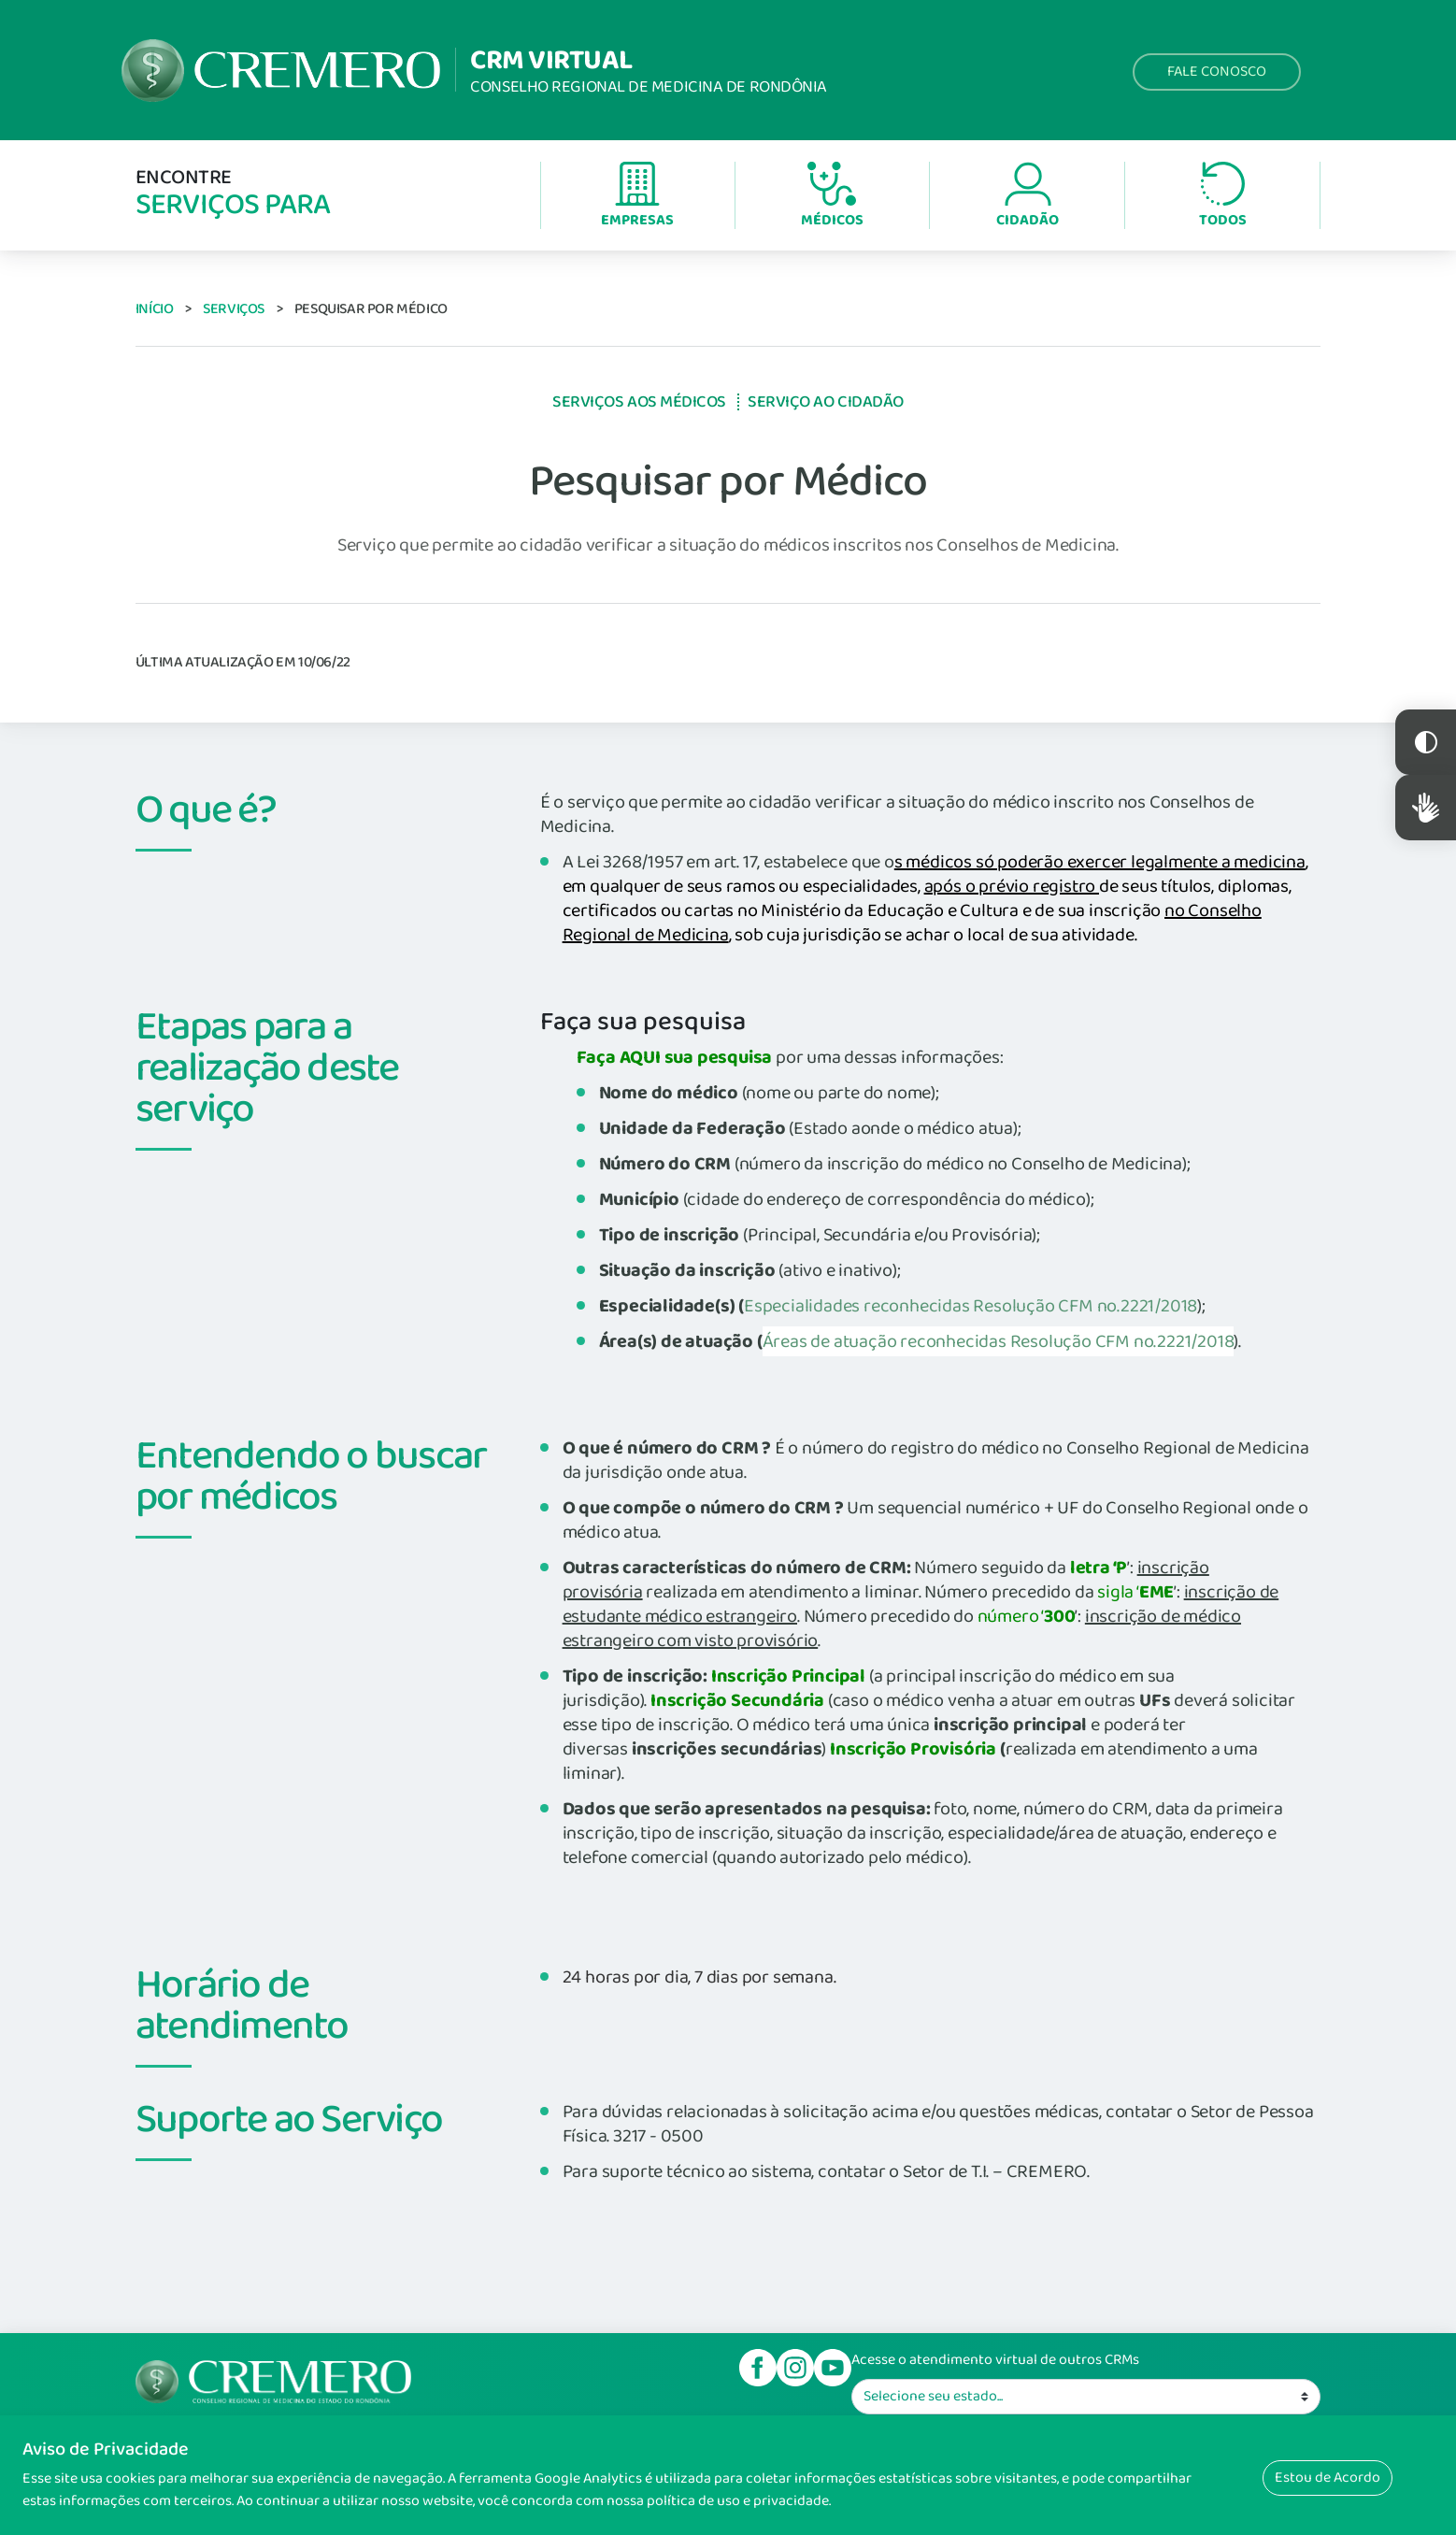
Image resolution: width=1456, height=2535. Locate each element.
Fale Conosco (1216, 71)
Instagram (795, 2367)
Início (155, 309)
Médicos (832, 197)
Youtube (832, 2367)
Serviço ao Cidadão (826, 402)
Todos (1223, 197)
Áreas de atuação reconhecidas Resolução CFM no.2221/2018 (999, 1341)
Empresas (637, 197)
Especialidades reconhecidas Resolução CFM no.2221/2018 (970, 1306)
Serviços (233, 309)
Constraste (1425, 742)
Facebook (758, 2367)
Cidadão (1027, 197)
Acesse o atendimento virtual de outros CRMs (995, 2360)
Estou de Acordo (1327, 2477)
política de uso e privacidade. (739, 2501)
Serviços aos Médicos (639, 402)
